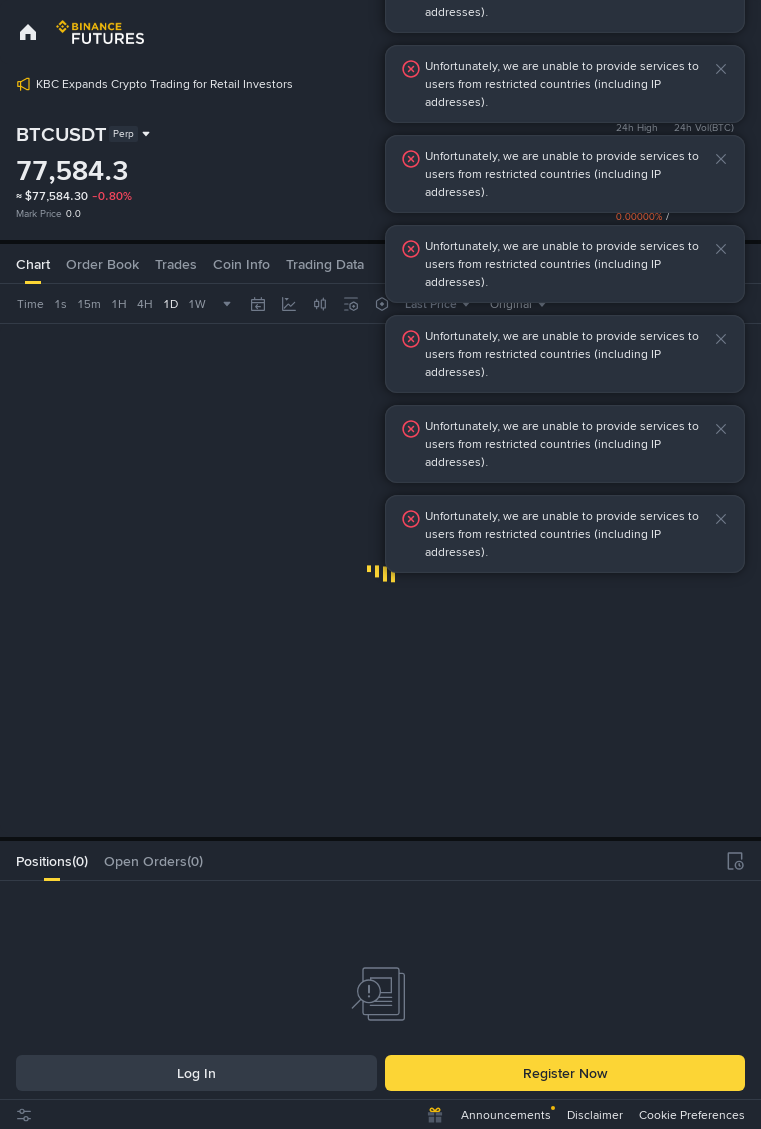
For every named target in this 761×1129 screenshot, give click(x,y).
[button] (721, 69)
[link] (28, 32)
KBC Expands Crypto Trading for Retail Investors (164, 84)
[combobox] (93, 304)
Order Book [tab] (102, 264)
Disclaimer (595, 1115)
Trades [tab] (176, 264)
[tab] (52, 861)
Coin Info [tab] (241, 264)
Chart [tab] (33, 264)
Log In (196, 1073)
